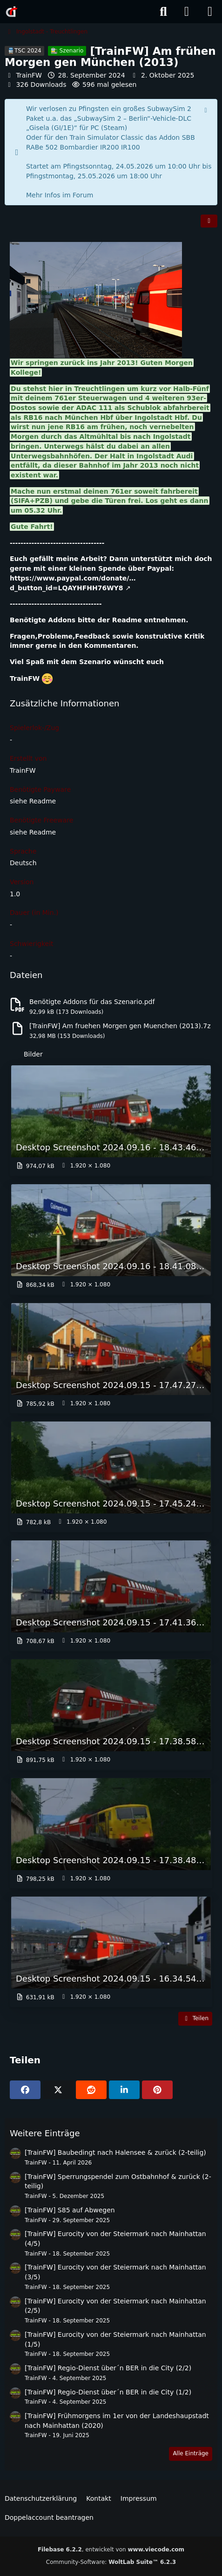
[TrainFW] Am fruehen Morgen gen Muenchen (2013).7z (120, 1026)
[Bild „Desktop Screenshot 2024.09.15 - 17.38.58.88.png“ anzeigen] (111, 1713)
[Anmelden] (186, 11)
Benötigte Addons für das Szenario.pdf (92, 1001)
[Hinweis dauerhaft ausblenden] (206, 109)
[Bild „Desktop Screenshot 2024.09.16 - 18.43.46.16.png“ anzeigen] (111, 1119)
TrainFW (29, 74)
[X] (58, 2089)
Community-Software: (111, 2562)
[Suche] (163, 11)
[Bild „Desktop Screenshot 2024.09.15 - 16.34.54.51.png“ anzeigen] (111, 1951)
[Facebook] (25, 2089)
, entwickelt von (111, 2549)
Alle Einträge (191, 2453)
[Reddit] (91, 2089)
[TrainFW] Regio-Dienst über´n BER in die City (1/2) (108, 2392)
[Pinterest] (157, 2089)
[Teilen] (209, 221)
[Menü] (210, 11)
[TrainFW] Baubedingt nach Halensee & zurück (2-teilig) (115, 2152)
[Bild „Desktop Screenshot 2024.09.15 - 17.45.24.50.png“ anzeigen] (111, 1476)
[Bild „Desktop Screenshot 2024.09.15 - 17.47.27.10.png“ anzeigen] (111, 1357)
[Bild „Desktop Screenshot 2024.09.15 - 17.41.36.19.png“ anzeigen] (111, 1594)
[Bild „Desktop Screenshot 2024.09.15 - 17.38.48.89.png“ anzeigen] (111, 1832)
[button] (124, 2089)
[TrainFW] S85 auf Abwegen (70, 2210)
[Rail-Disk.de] (11, 11)
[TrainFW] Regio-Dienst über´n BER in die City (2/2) (108, 2368)
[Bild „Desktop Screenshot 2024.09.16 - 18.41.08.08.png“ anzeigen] (111, 1238)
